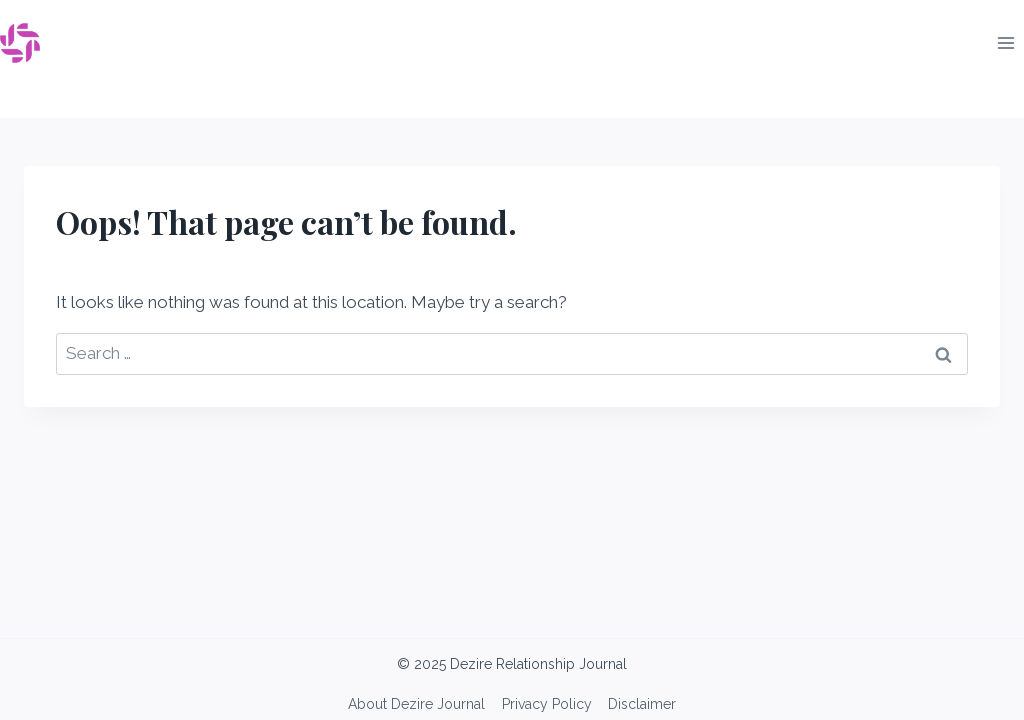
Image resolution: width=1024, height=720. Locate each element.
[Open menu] (1005, 42)
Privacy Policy (547, 704)
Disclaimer (642, 704)
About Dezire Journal (416, 704)
